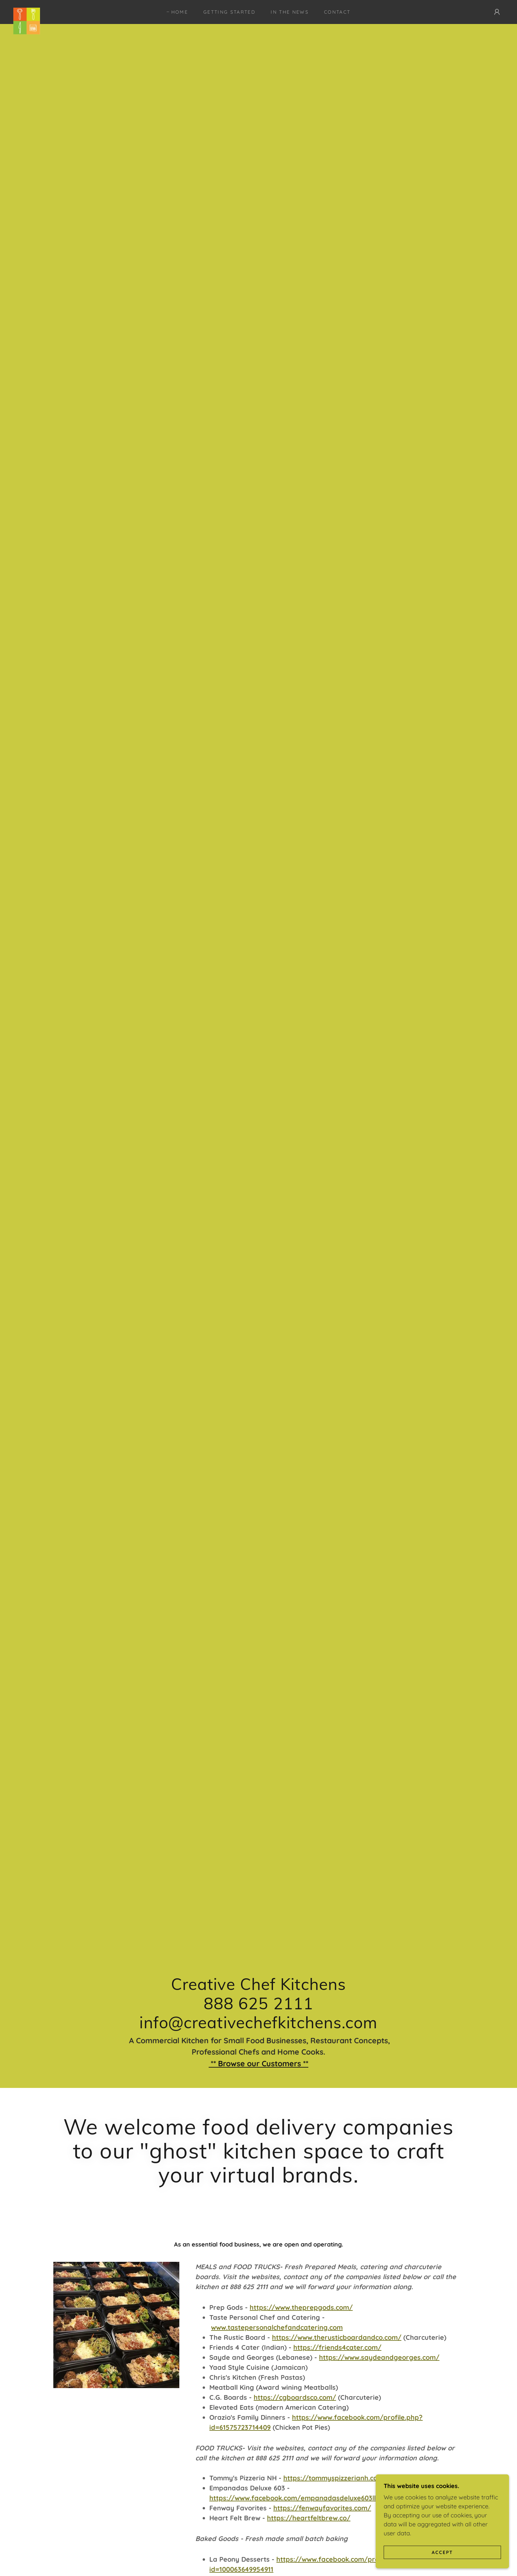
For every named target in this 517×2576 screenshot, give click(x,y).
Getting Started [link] (229, 12)
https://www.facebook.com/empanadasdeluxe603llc (294, 2498)
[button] (497, 12)
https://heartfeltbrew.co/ (308, 2518)
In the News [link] (290, 12)
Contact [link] (337, 12)
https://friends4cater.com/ (337, 2347)
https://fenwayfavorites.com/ (322, 2508)
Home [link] (179, 12)
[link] (26, 11)
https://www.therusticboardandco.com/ (336, 2337)
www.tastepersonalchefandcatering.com (277, 2327)
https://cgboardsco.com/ (295, 2397)
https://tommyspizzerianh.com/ (335, 2478)
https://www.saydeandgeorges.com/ (379, 2357)
